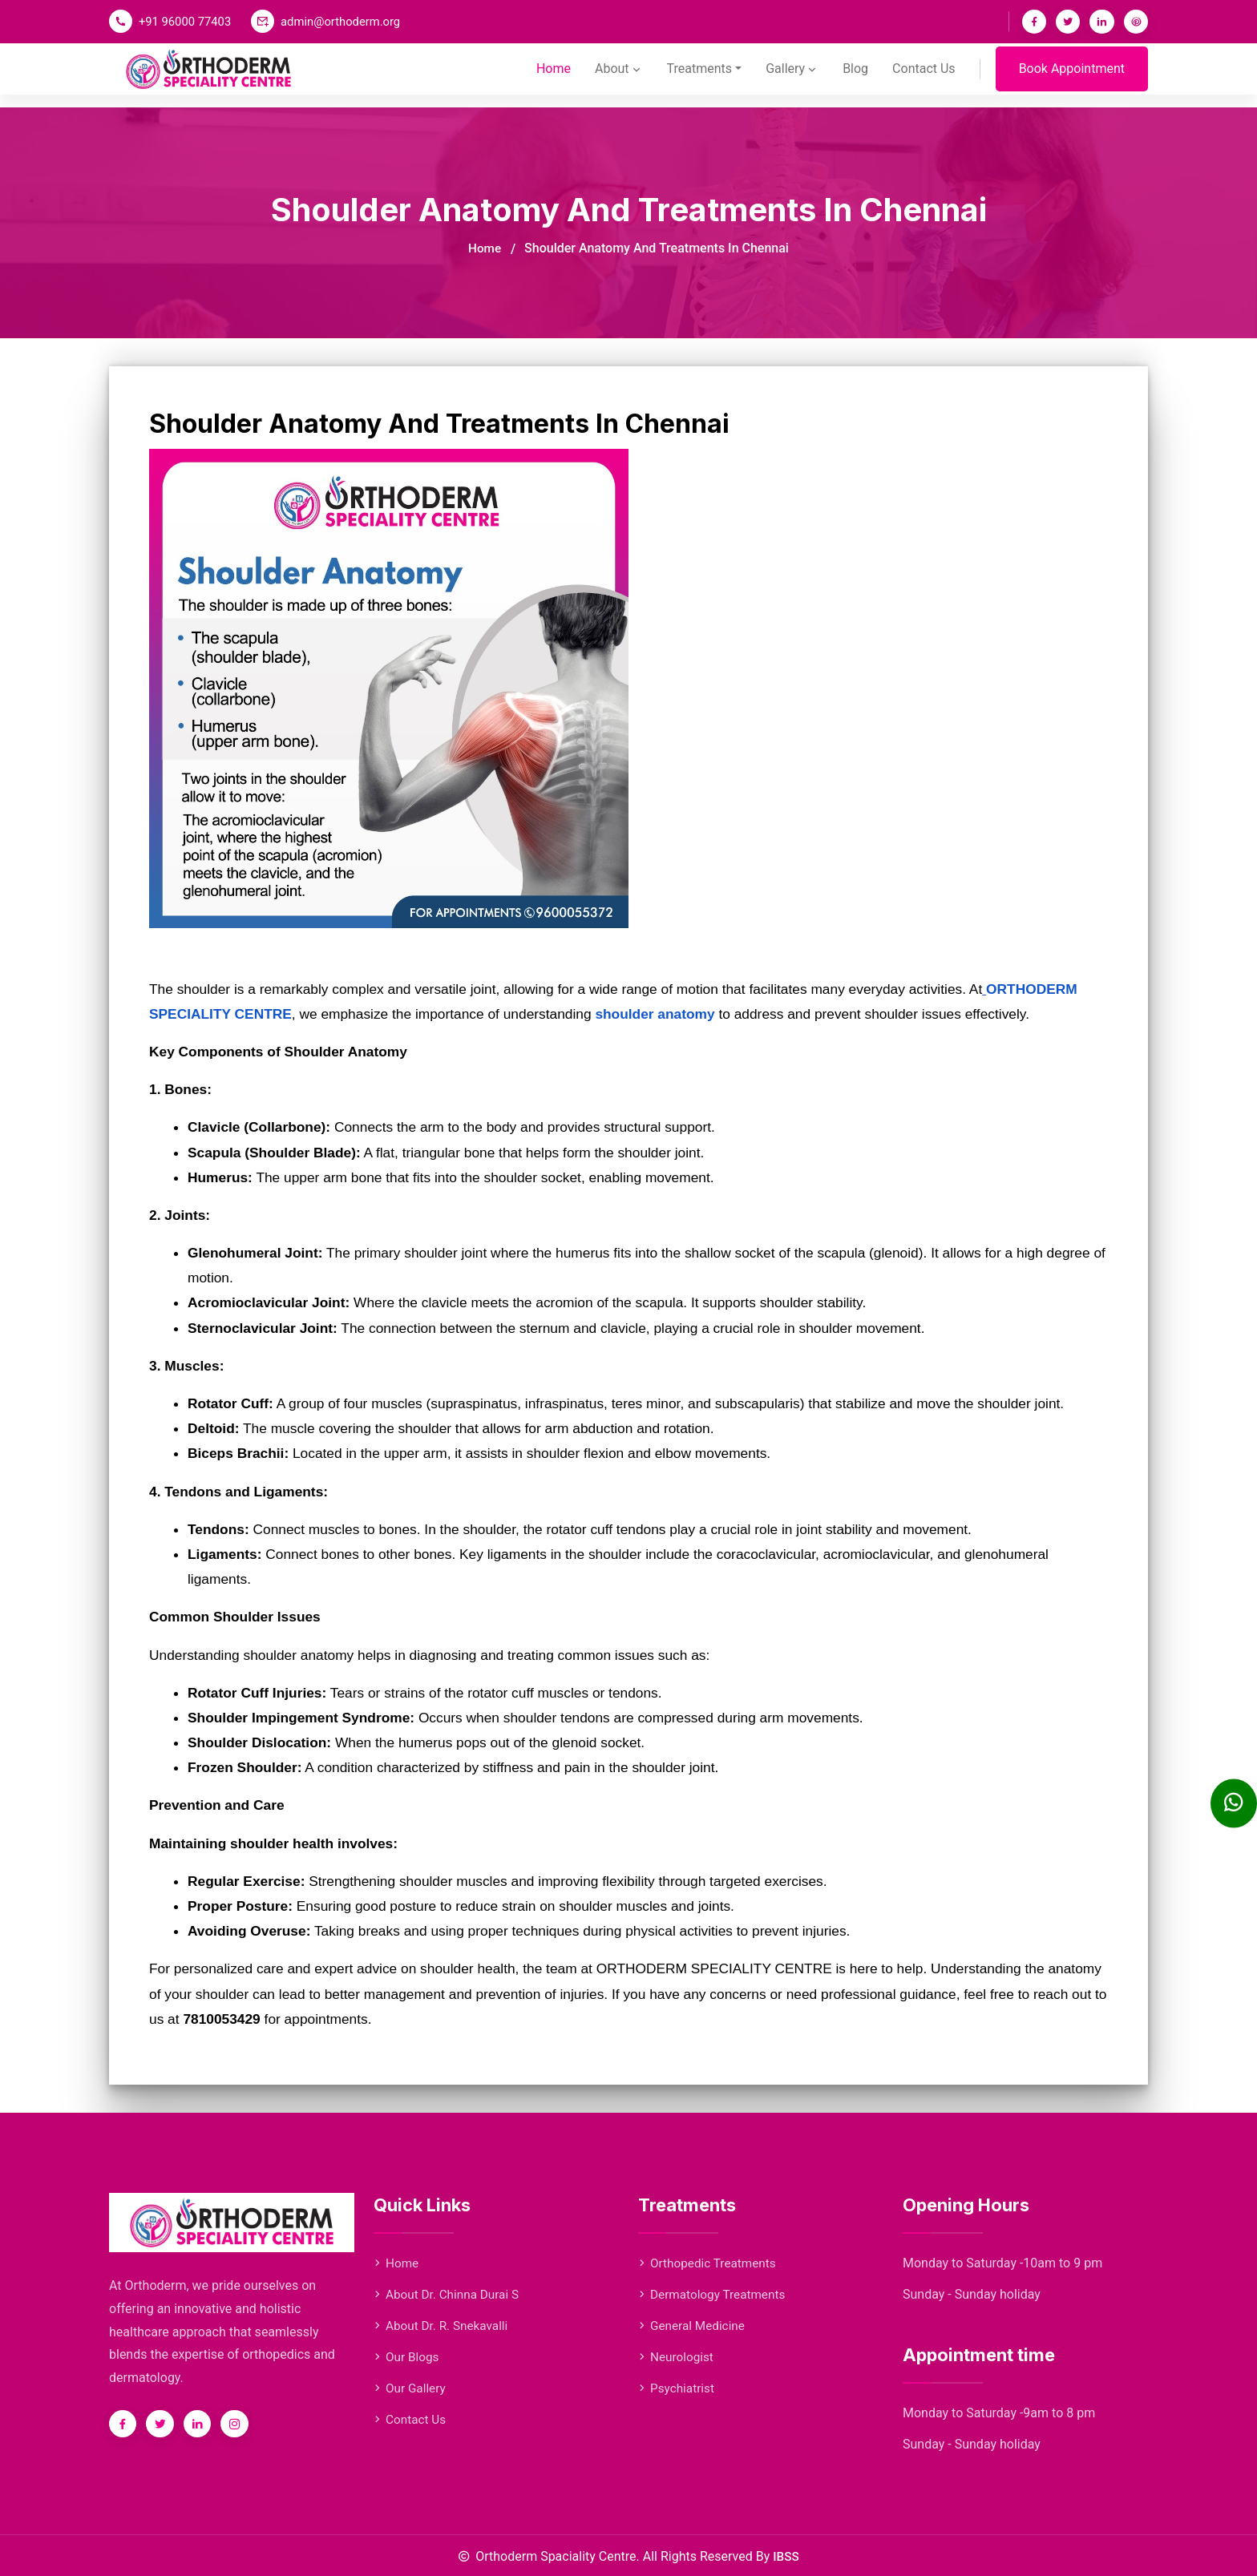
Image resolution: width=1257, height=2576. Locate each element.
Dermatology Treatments (714, 2294)
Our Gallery (411, 2388)
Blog (850, 77)
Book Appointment (1072, 77)
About (601, 77)
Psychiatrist (677, 2388)
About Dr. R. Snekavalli (443, 2325)
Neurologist (677, 2356)
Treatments (686, 77)
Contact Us (922, 77)
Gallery (784, 77)
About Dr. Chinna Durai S (449, 2294)
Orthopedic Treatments (710, 2263)
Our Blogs (407, 2356)
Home (533, 77)
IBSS (785, 2556)
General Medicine (693, 2325)
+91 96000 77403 (186, 21)
